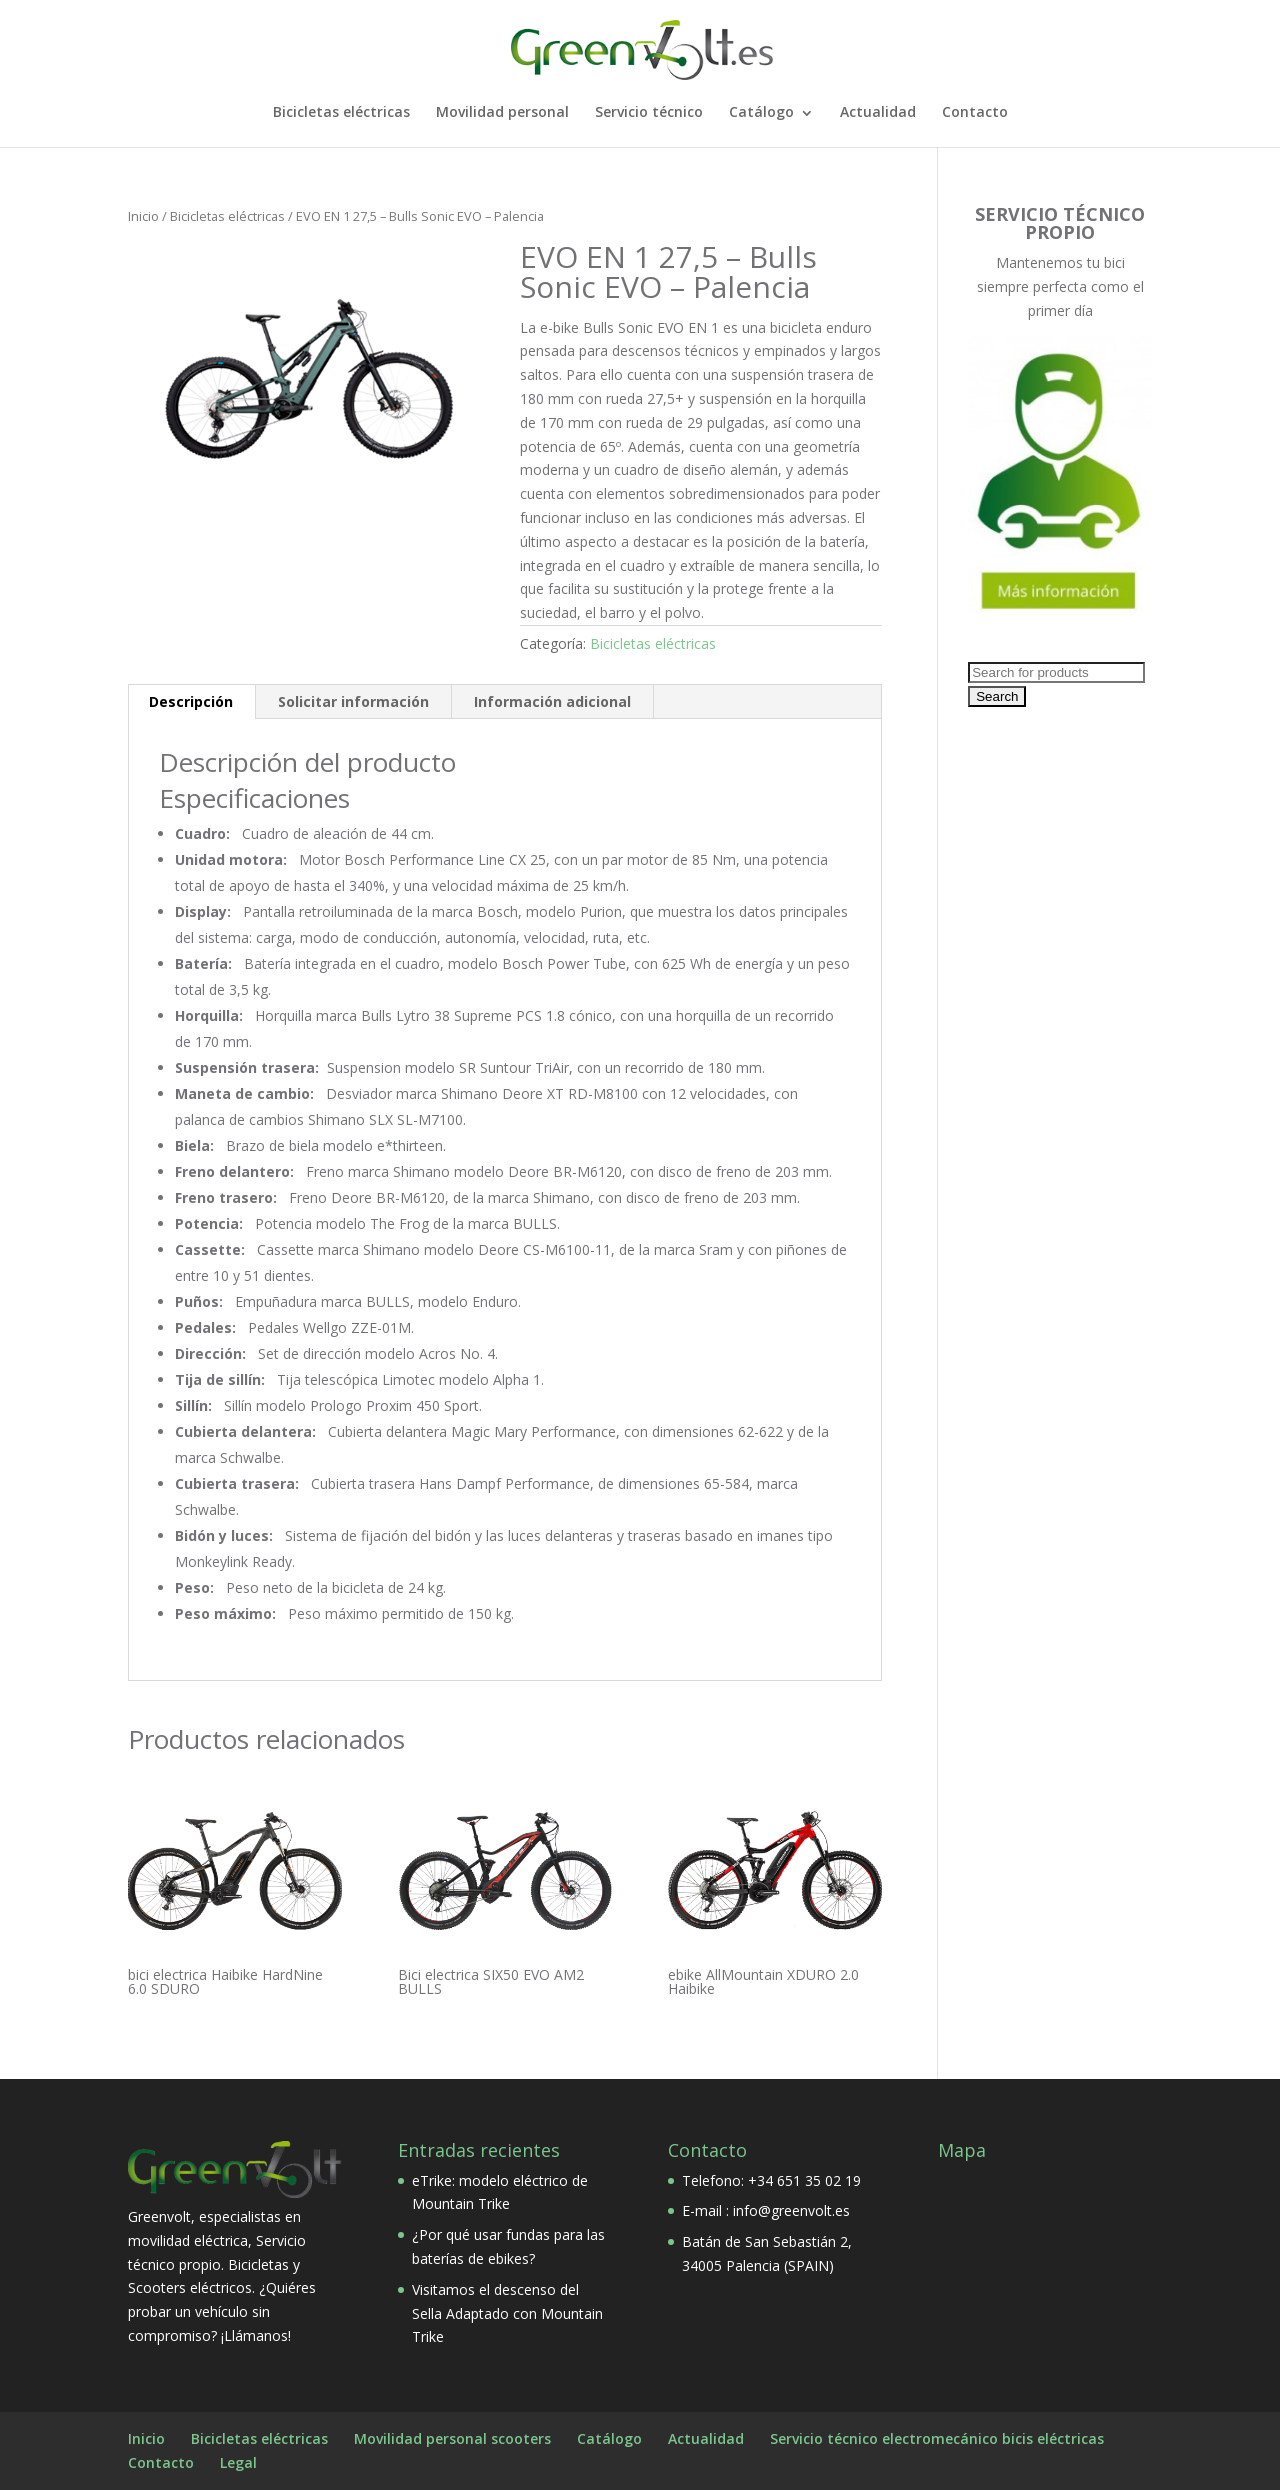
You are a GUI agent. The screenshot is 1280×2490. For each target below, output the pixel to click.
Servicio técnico (649, 113)
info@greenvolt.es (791, 2210)
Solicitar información (353, 701)
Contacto (975, 113)
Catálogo (761, 113)
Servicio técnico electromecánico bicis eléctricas (937, 2438)
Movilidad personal (502, 113)
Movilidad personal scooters (452, 2438)
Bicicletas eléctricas (341, 113)
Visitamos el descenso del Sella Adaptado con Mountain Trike (507, 2313)
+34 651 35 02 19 (804, 2180)
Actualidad (878, 113)
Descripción (191, 701)
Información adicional (552, 701)
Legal (238, 2462)
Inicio (143, 216)
